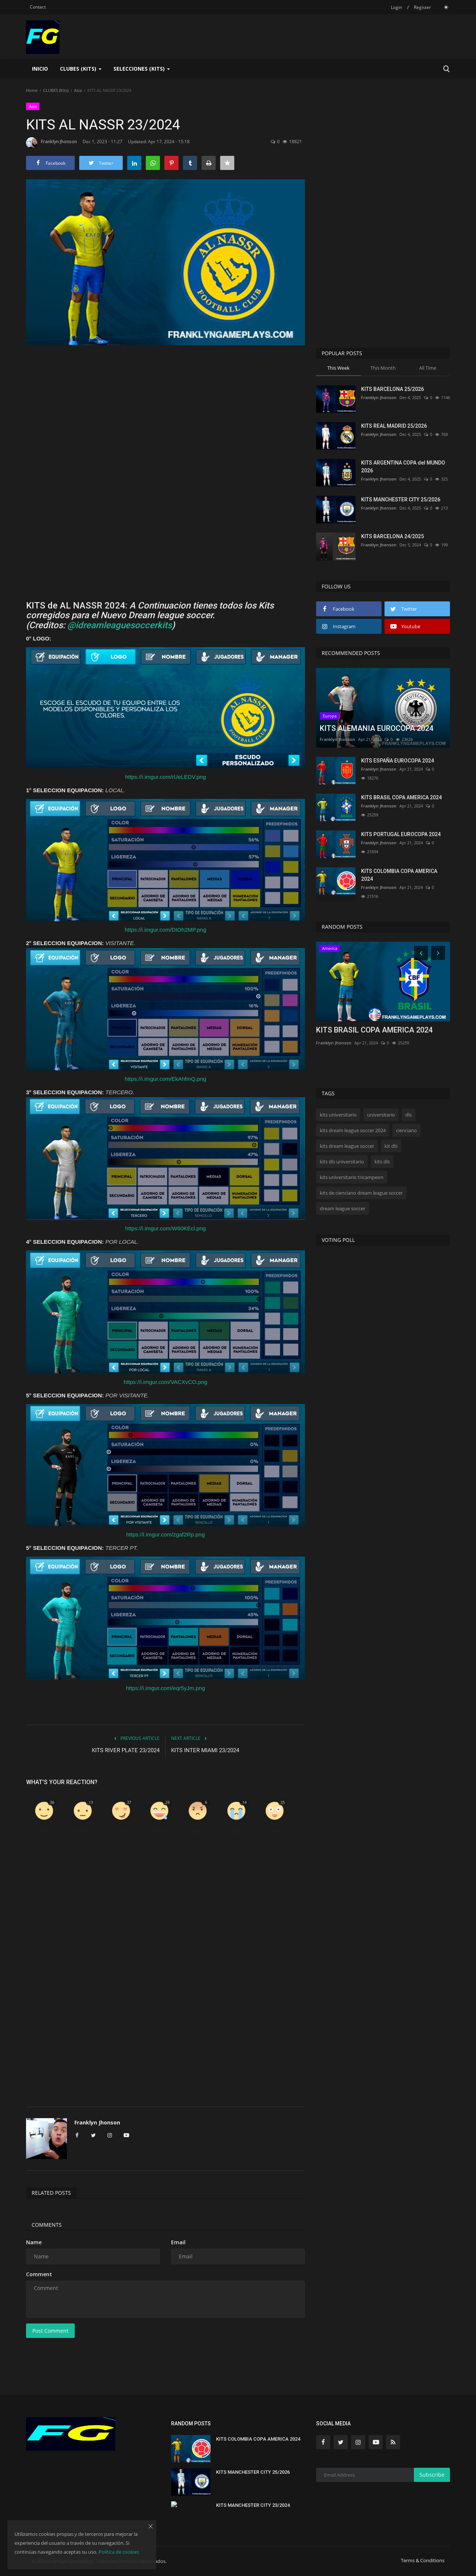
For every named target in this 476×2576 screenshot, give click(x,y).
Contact (38, 7)
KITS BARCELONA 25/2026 (392, 389)
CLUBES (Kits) (55, 90)
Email (178, 2242)
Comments (47, 2224)
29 (167, 1802)
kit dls (391, 1146)
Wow (274, 1831)
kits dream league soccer (347, 1146)
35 (282, 1802)
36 (52, 1802)
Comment (39, 2274)
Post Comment (50, 2330)
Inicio (40, 68)
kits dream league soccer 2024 (353, 1130)
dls (408, 1114)
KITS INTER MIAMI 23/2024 (205, 1750)
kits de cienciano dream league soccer (361, 1192)
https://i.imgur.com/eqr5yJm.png (165, 1688)
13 (91, 1802)
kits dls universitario (342, 1161)
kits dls (382, 1161)
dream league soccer (342, 1208)
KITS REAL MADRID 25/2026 (394, 426)
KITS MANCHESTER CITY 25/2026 (400, 499)
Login (396, 7)
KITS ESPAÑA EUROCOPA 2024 (397, 761)
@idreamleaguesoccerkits (119, 625)
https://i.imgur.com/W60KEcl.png (165, 1228)
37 (129, 1802)
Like (44, 1831)
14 (244, 1802)
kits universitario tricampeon (351, 1177)
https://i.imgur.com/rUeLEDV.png (165, 777)
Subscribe (431, 2474)
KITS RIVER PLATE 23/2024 (126, 1750)
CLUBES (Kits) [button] (81, 68)
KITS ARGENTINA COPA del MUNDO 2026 (403, 466)
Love (121, 1831)
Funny (159, 1831)
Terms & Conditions (422, 2560)
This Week (338, 367)
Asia (78, 90)
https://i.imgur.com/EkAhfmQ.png (165, 1079)
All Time (427, 367)
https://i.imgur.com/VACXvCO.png (166, 1382)
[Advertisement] (165, 419)
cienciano (406, 1130)
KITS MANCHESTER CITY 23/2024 (253, 2505)
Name (34, 2242)
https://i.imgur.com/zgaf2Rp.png (165, 1534)
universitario (381, 1114)
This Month (383, 367)
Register (422, 7)
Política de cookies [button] (119, 2551)
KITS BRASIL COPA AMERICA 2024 (401, 797)
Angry (197, 1831)
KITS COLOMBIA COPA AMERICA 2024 (399, 875)
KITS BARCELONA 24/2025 (392, 536)
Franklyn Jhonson (51, 142)
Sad (236, 1831)
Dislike (82, 1831)
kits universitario (338, 1114)
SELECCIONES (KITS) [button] (141, 68)
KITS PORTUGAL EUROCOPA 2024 (401, 834)
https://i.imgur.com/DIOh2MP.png (165, 929)
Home (32, 90)
